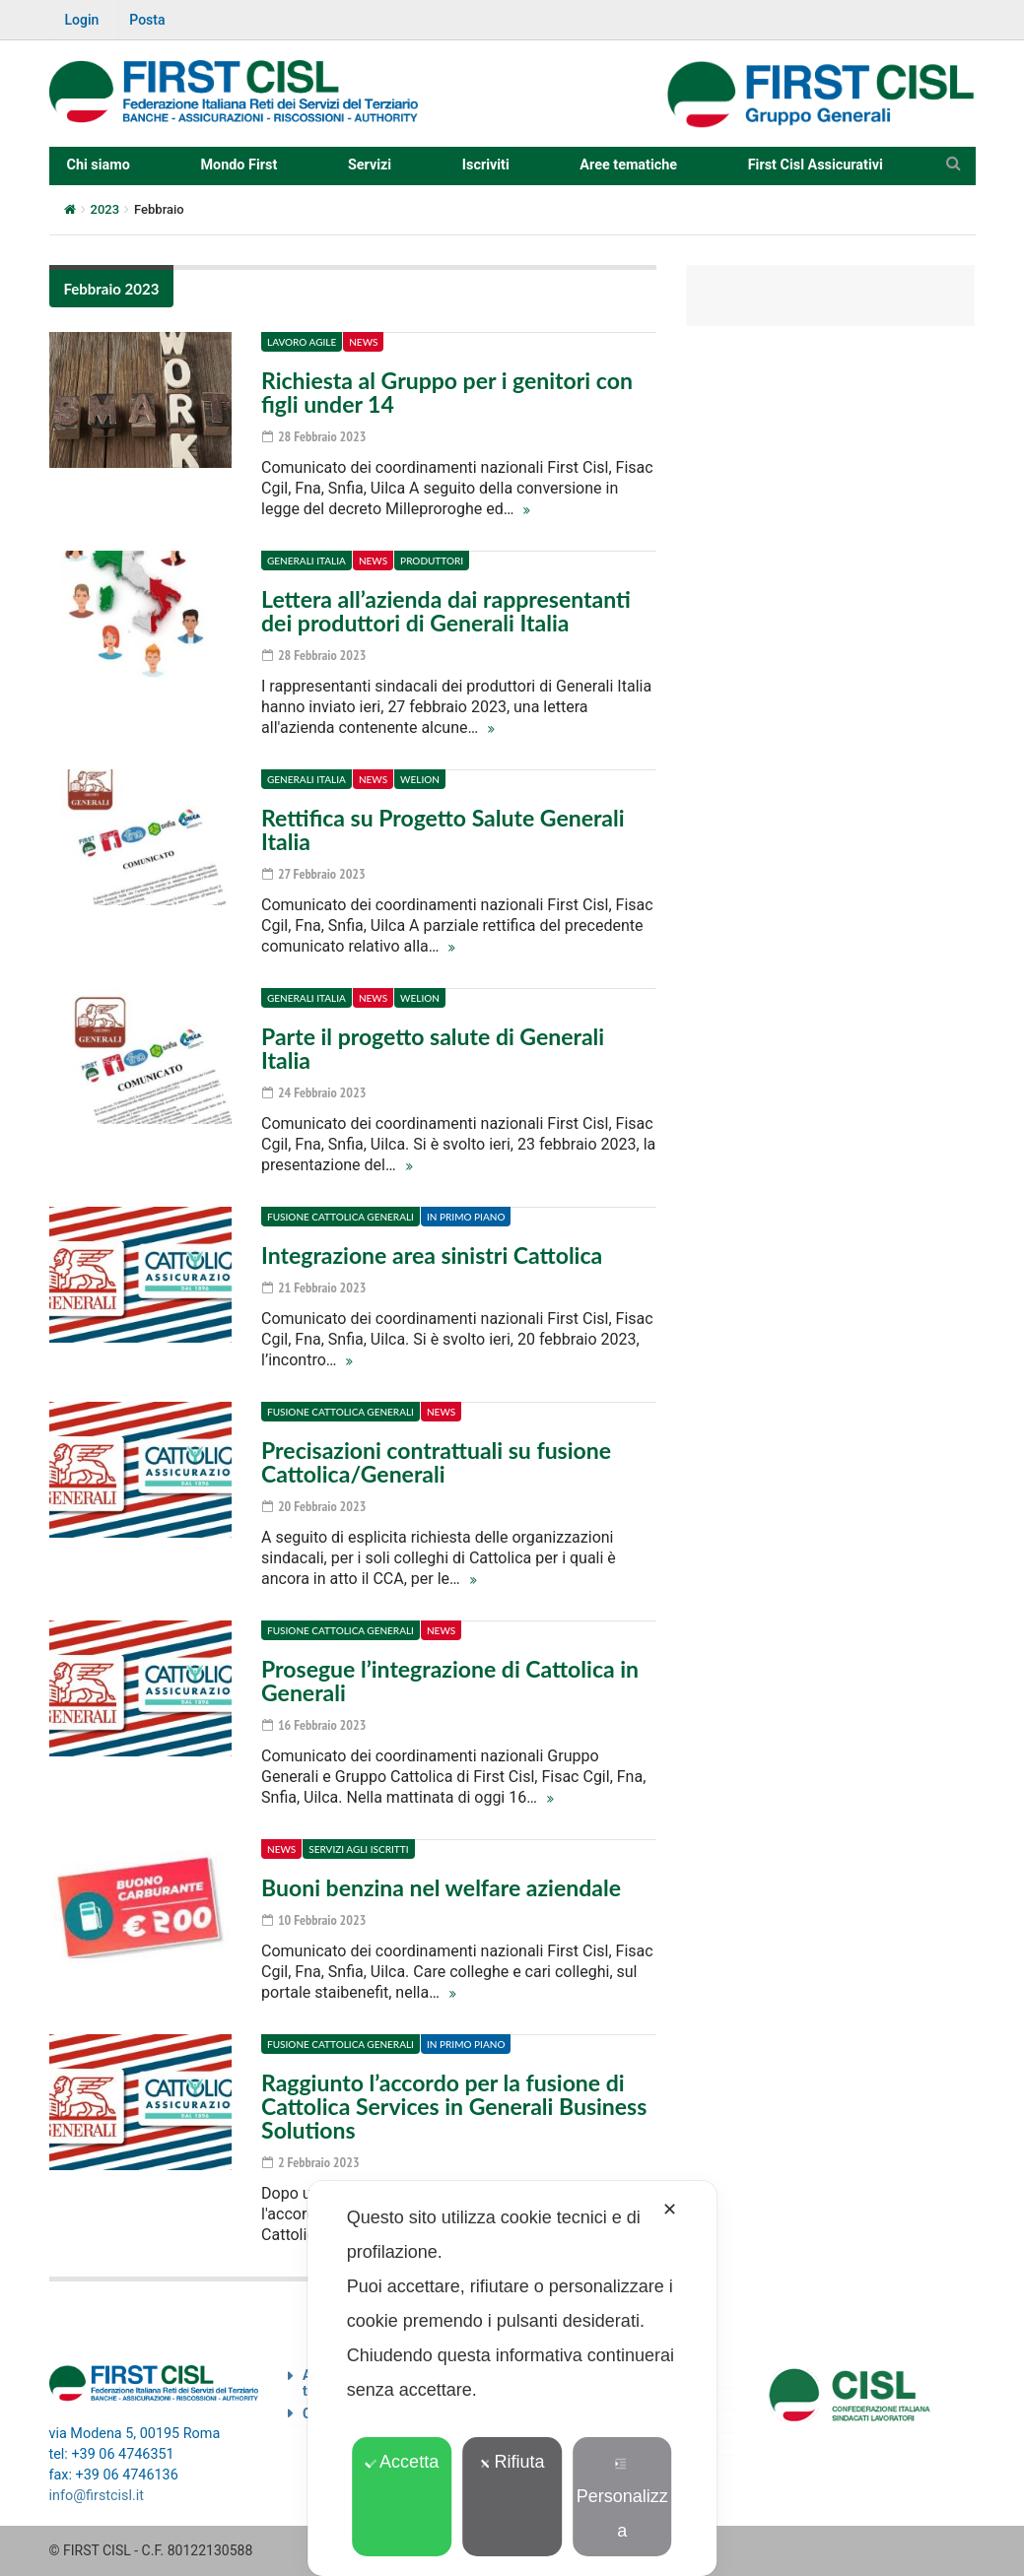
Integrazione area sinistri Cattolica (431, 1255)
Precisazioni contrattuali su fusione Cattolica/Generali (436, 1461)
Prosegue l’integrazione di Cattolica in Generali (450, 1680)
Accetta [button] (402, 2462)
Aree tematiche (628, 165)
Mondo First (238, 165)
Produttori (431, 560)
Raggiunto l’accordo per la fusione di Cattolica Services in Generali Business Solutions (454, 2106)
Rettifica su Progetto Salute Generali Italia (443, 829)
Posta (147, 20)
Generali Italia (306, 560)
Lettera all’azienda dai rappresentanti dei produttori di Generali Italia (446, 610)
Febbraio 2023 (112, 288)
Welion (420, 779)
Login (82, 20)
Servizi (369, 165)
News (363, 342)
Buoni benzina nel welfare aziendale (441, 1887)
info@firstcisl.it (97, 2495)
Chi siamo (98, 165)
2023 (105, 209)
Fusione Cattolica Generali (340, 1216)
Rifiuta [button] (511, 2462)
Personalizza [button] (622, 2499)
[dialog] (512, 2378)
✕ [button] (669, 2209)
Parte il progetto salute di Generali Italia (432, 1048)
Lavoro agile (301, 342)
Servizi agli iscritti (358, 1849)
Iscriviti (486, 165)
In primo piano (466, 1216)
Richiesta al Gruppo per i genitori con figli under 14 (447, 392)
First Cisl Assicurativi (815, 165)
